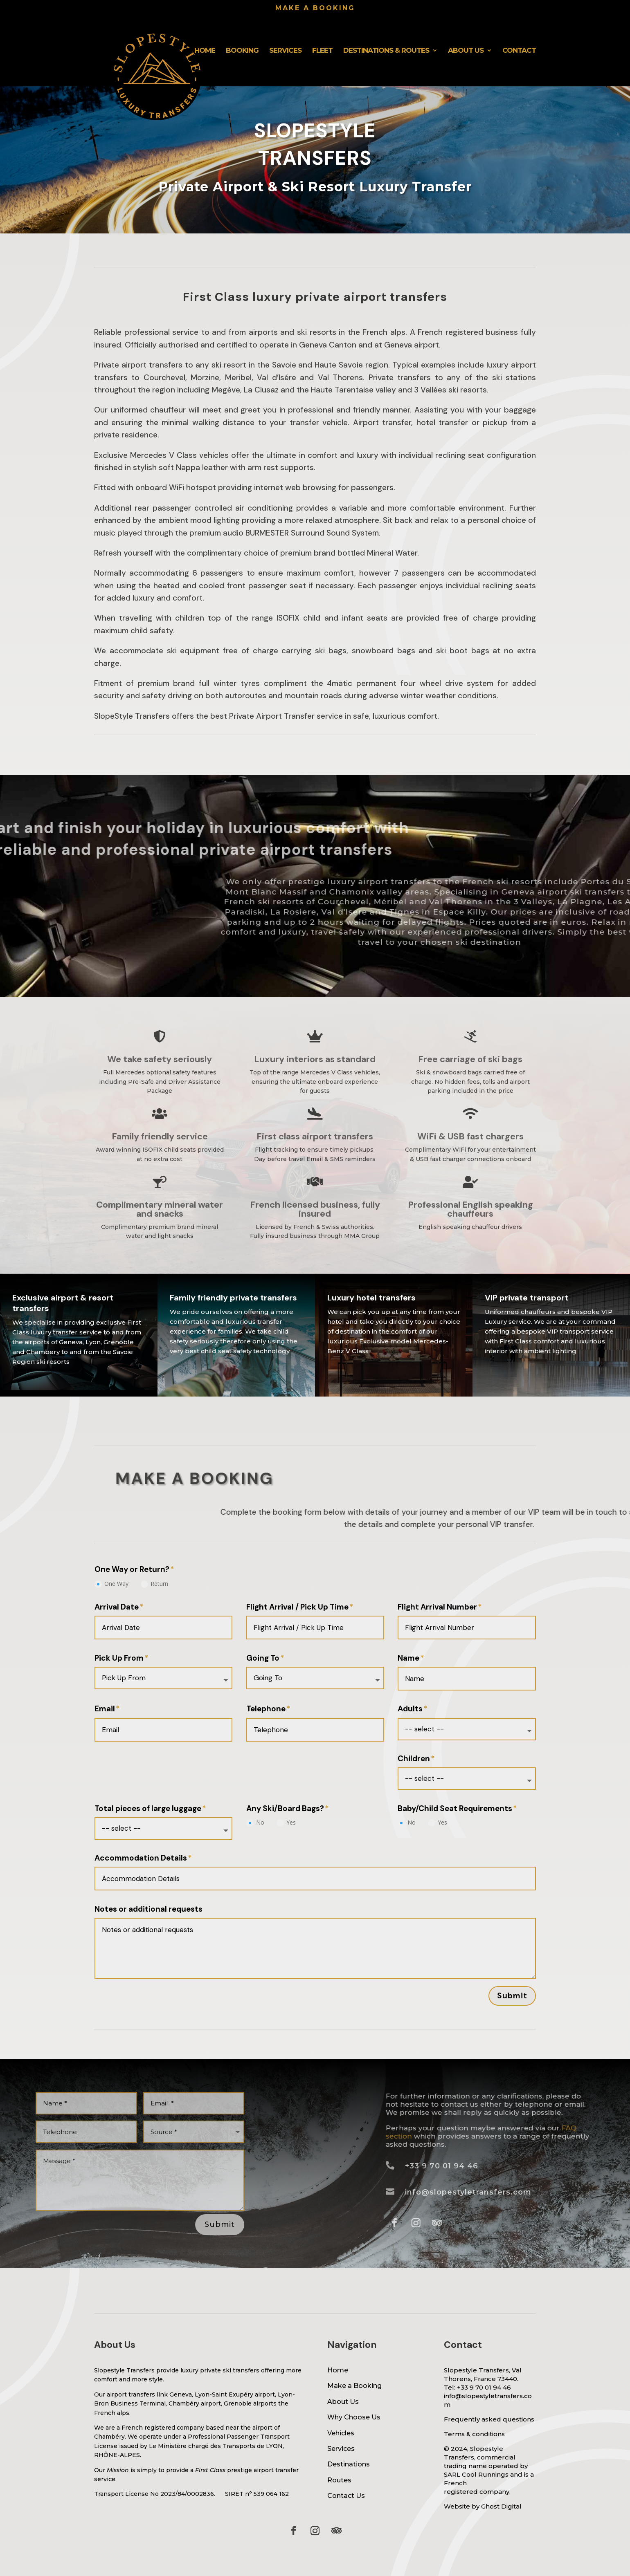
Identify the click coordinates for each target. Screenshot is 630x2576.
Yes (286, 1822)
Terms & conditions (474, 2434)
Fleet (322, 50)
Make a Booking (354, 2386)
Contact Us (346, 2496)
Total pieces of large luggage (147, 1809)
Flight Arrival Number (437, 1607)
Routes (339, 2480)
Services (285, 50)
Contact (519, 50)
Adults (410, 1709)
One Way (111, 1584)
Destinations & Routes (386, 50)
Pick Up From (119, 1658)
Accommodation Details (140, 1858)
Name (408, 1658)
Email (104, 1709)
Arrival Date (116, 1607)
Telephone (266, 1709)
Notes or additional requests (148, 1909)
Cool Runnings (485, 2474)
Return (154, 1584)
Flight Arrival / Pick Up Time (297, 1607)
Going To (262, 1658)
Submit (512, 1996)
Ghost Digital (501, 2506)
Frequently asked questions (489, 2419)
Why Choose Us (353, 2417)
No (255, 1822)
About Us (466, 50)
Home (204, 50)
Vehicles (340, 2433)
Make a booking (315, 8)
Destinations (348, 2464)
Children (414, 1759)
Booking (242, 50)
